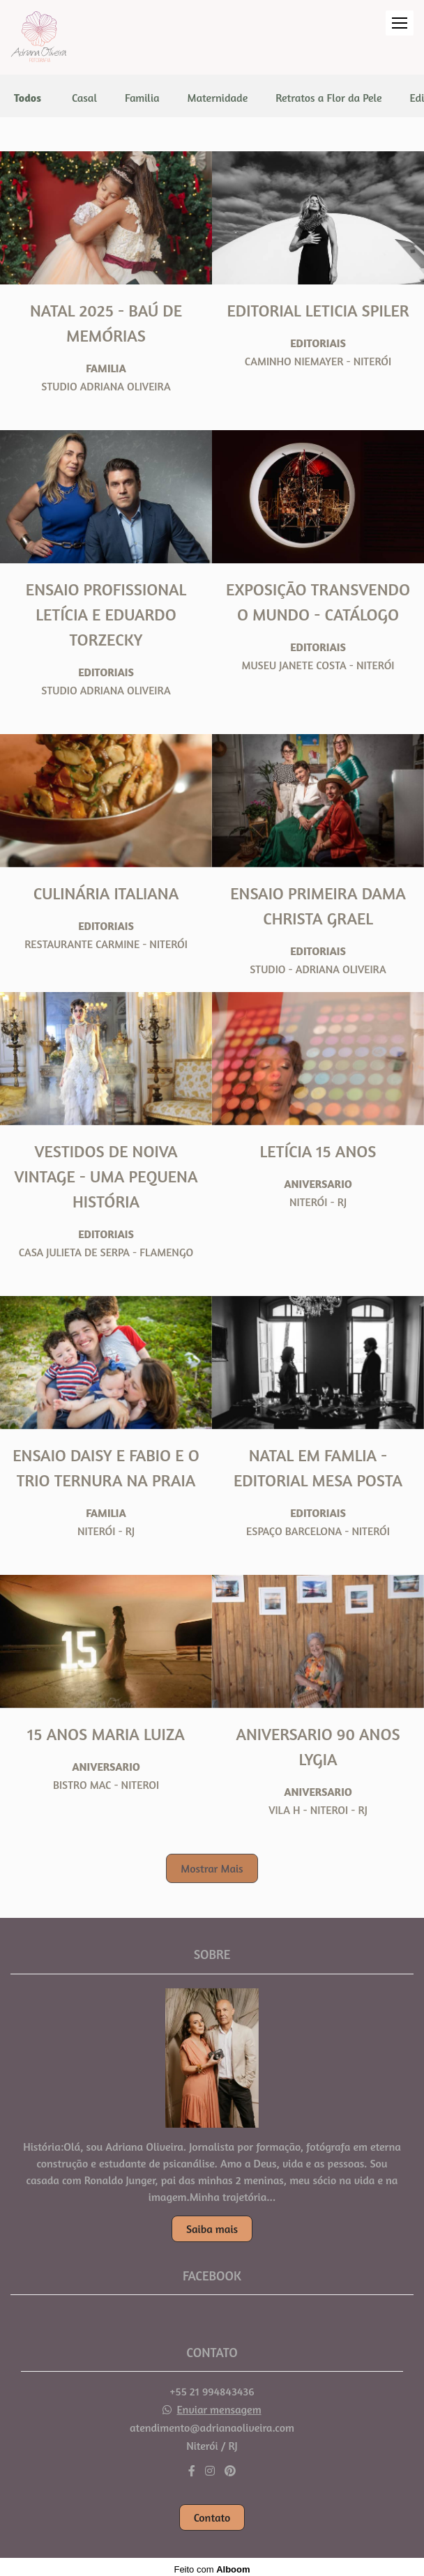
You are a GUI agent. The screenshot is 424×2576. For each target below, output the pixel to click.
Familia (142, 97)
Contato (212, 2513)
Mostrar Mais (212, 1868)
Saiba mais (212, 2223)
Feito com (212, 2564)
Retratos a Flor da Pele (328, 97)
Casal (84, 97)
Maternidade (218, 97)
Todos (27, 97)
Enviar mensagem (218, 2404)
